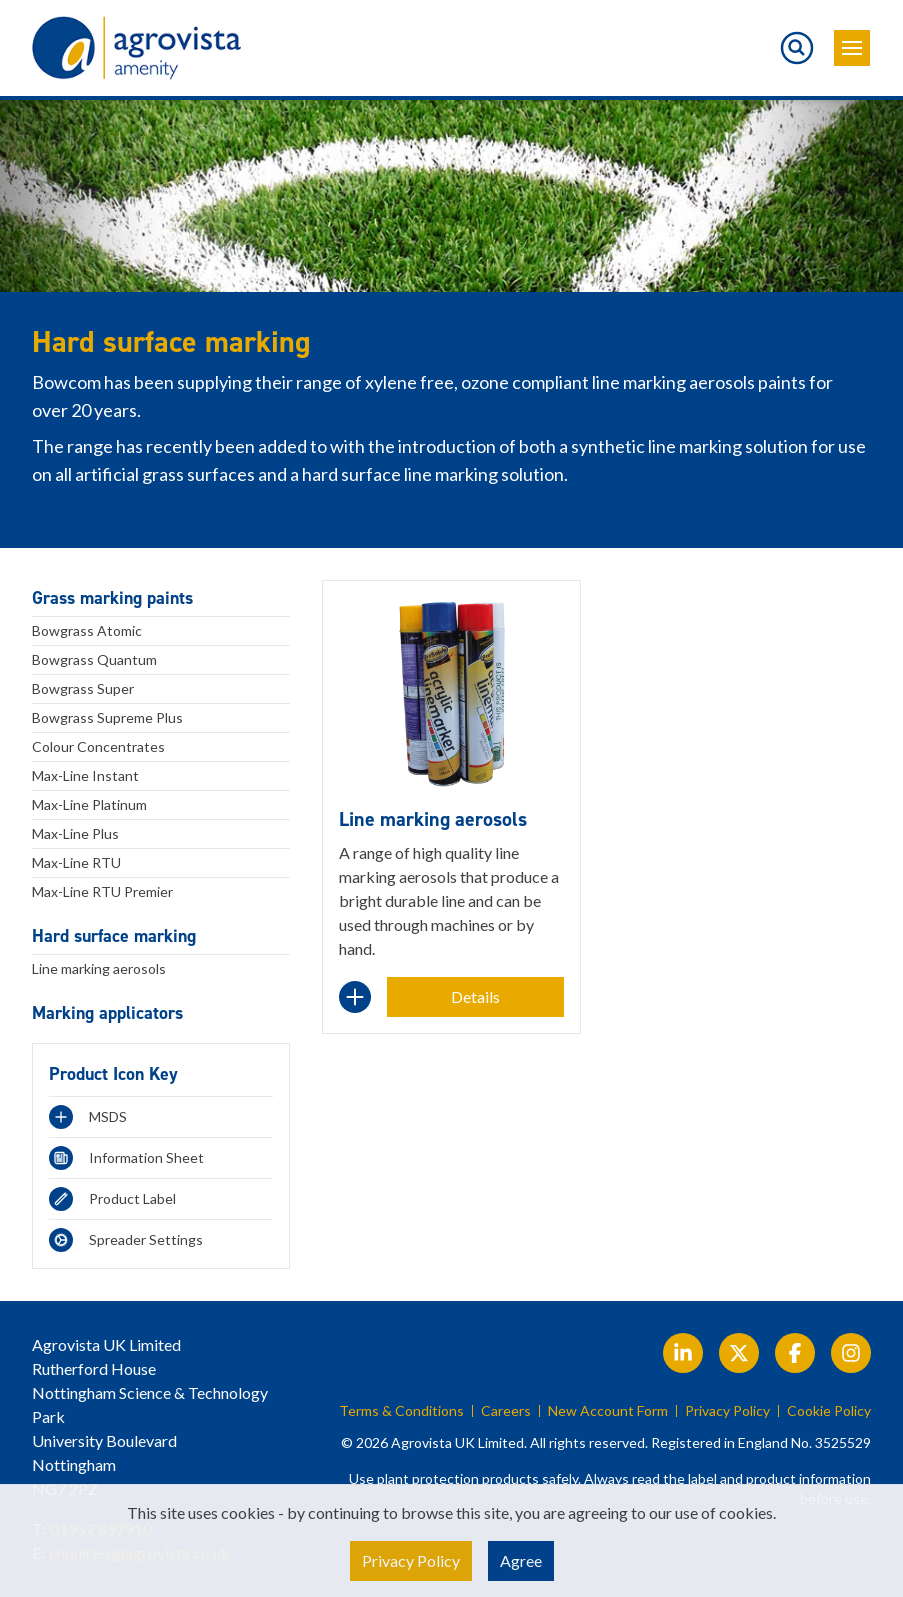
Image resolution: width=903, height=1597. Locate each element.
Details (475, 996)
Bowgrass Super (83, 688)
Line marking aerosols (99, 968)
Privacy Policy (727, 1411)
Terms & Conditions (401, 1411)
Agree (521, 1560)
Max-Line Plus (75, 833)
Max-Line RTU (76, 862)
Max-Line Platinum (89, 804)
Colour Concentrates (98, 746)
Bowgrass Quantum (94, 659)
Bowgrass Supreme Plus (107, 717)
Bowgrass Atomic (87, 630)
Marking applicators (107, 1013)
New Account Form (608, 1411)
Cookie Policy (829, 1411)
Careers (506, 1411)
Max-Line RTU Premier (102, 891)
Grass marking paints (112, 598)
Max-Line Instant (85, 775)
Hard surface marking (114, 936)
